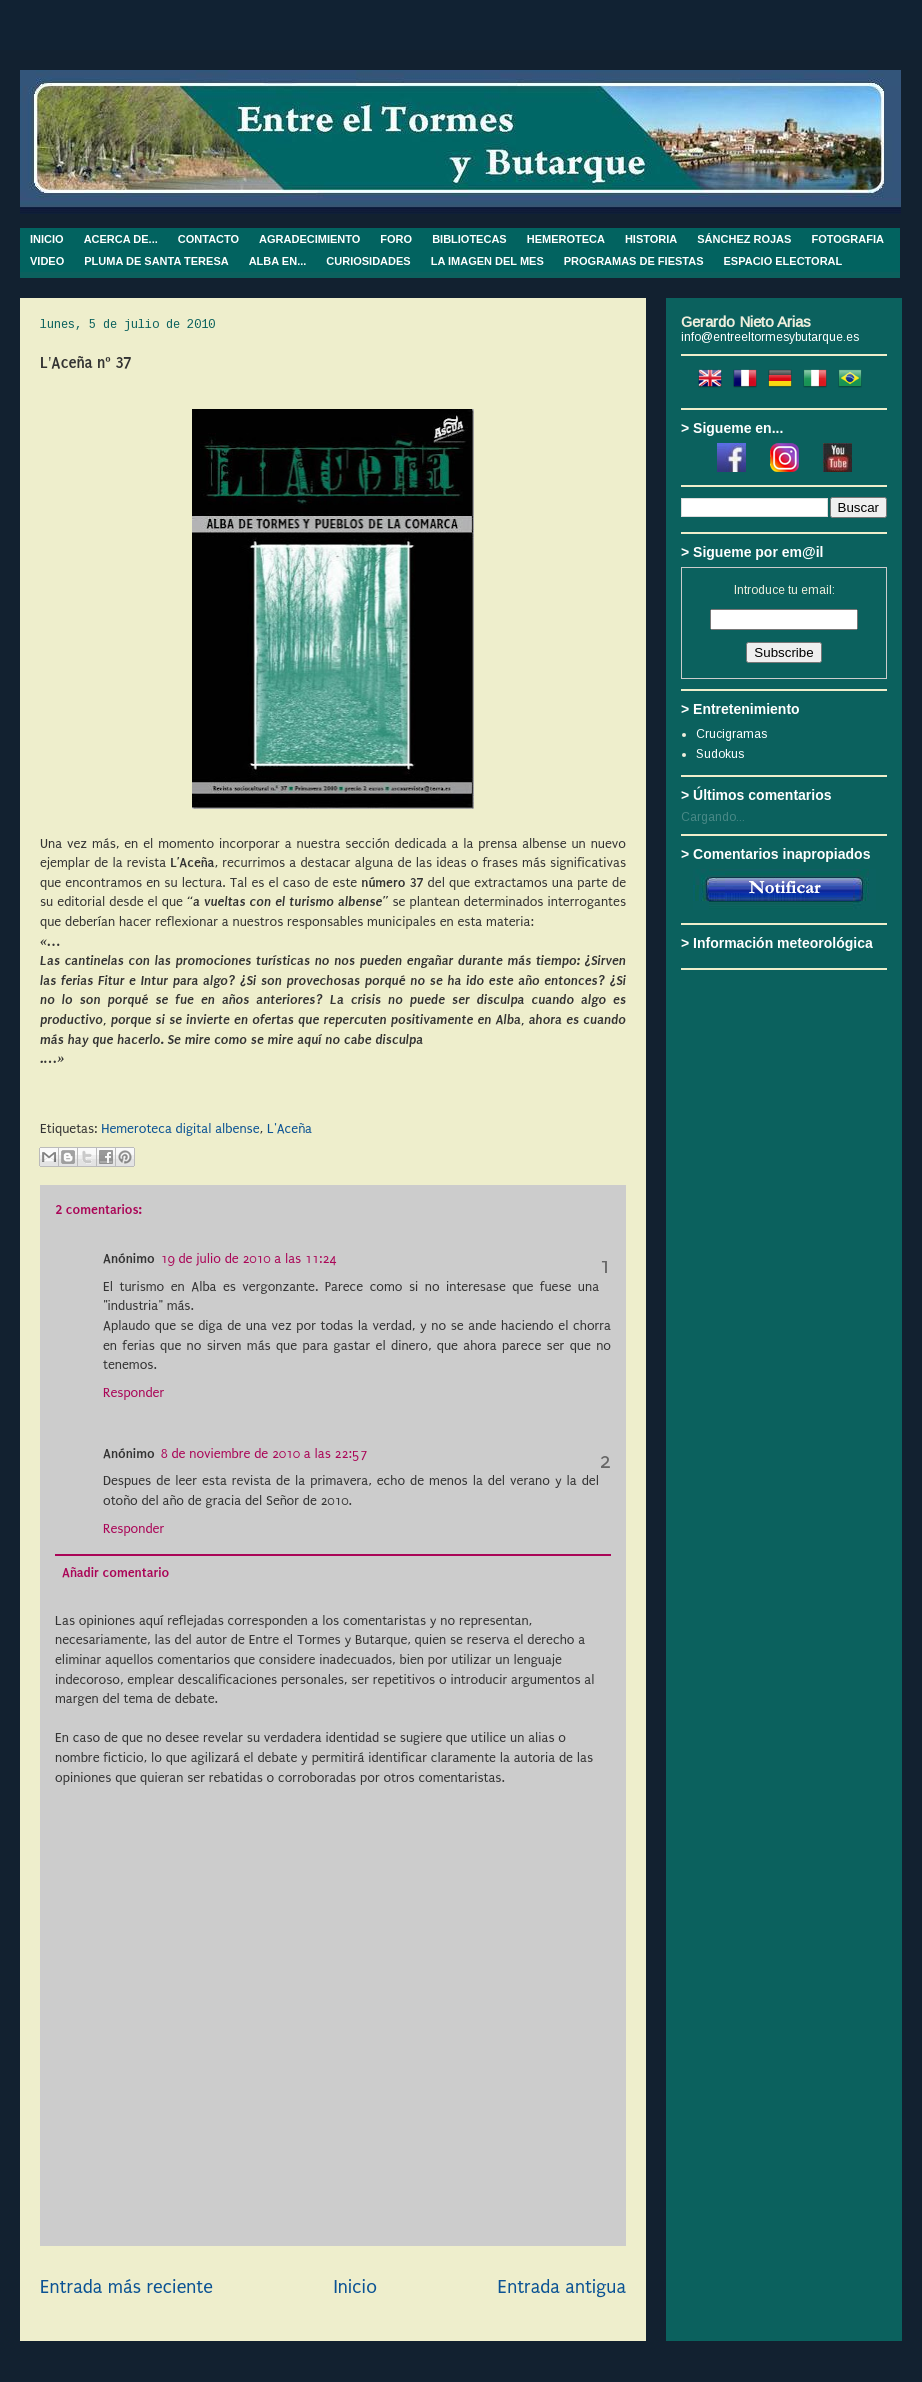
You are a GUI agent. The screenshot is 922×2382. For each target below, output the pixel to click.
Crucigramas (731, 734)
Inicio (354, 2287)
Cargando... (713, 817)
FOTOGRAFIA (847, 239)
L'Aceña (289, 1128)
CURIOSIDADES (368, 261)
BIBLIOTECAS (469, 239)
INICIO (47, 239)
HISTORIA (651, 239)
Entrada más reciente (126, 2287)
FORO (396, 239)
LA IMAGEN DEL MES (487, 261)
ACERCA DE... (121, 239)
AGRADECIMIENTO (309, 239)
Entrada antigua (562, 2287)
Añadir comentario (115, 1572)
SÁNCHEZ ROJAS (744, 239)
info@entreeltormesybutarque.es (770, 337)
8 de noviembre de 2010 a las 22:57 (264, 1453)
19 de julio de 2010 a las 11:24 (249, 1258)
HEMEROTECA (566, 239)
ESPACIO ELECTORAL (783, 261)
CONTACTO (208, 239)
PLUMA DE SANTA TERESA (156, 261)
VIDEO (47, 261)
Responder (133, 1392)
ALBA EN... (278, 261)
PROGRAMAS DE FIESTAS (634, 261)
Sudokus (720, 754)
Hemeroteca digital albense (180, 1128)
